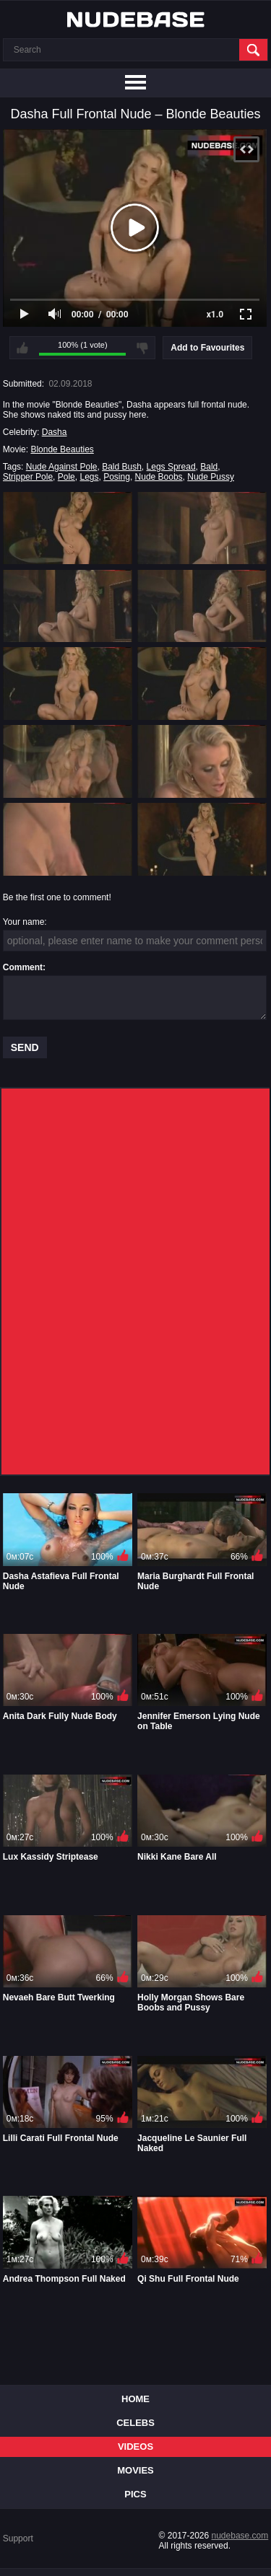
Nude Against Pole (62, 467)
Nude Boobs (159, 477)
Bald (209, 467)
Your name (24, 922)
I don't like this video (142, 348)
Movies (135, 2470)
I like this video (22, 348)
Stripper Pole (28, 477)
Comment (23, 967)
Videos (135, 2446)
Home (135, 2398)
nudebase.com (240, 2536)
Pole (66, 477)
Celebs (135, 2422)
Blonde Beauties (61, 449)
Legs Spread (171, 467)
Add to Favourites (207, 348)
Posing (116, 477)
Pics (135, 2494)
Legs (88, 477)
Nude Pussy (210, 477)
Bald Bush (122, 467)
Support (18, 2538)
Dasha (54, 432)
